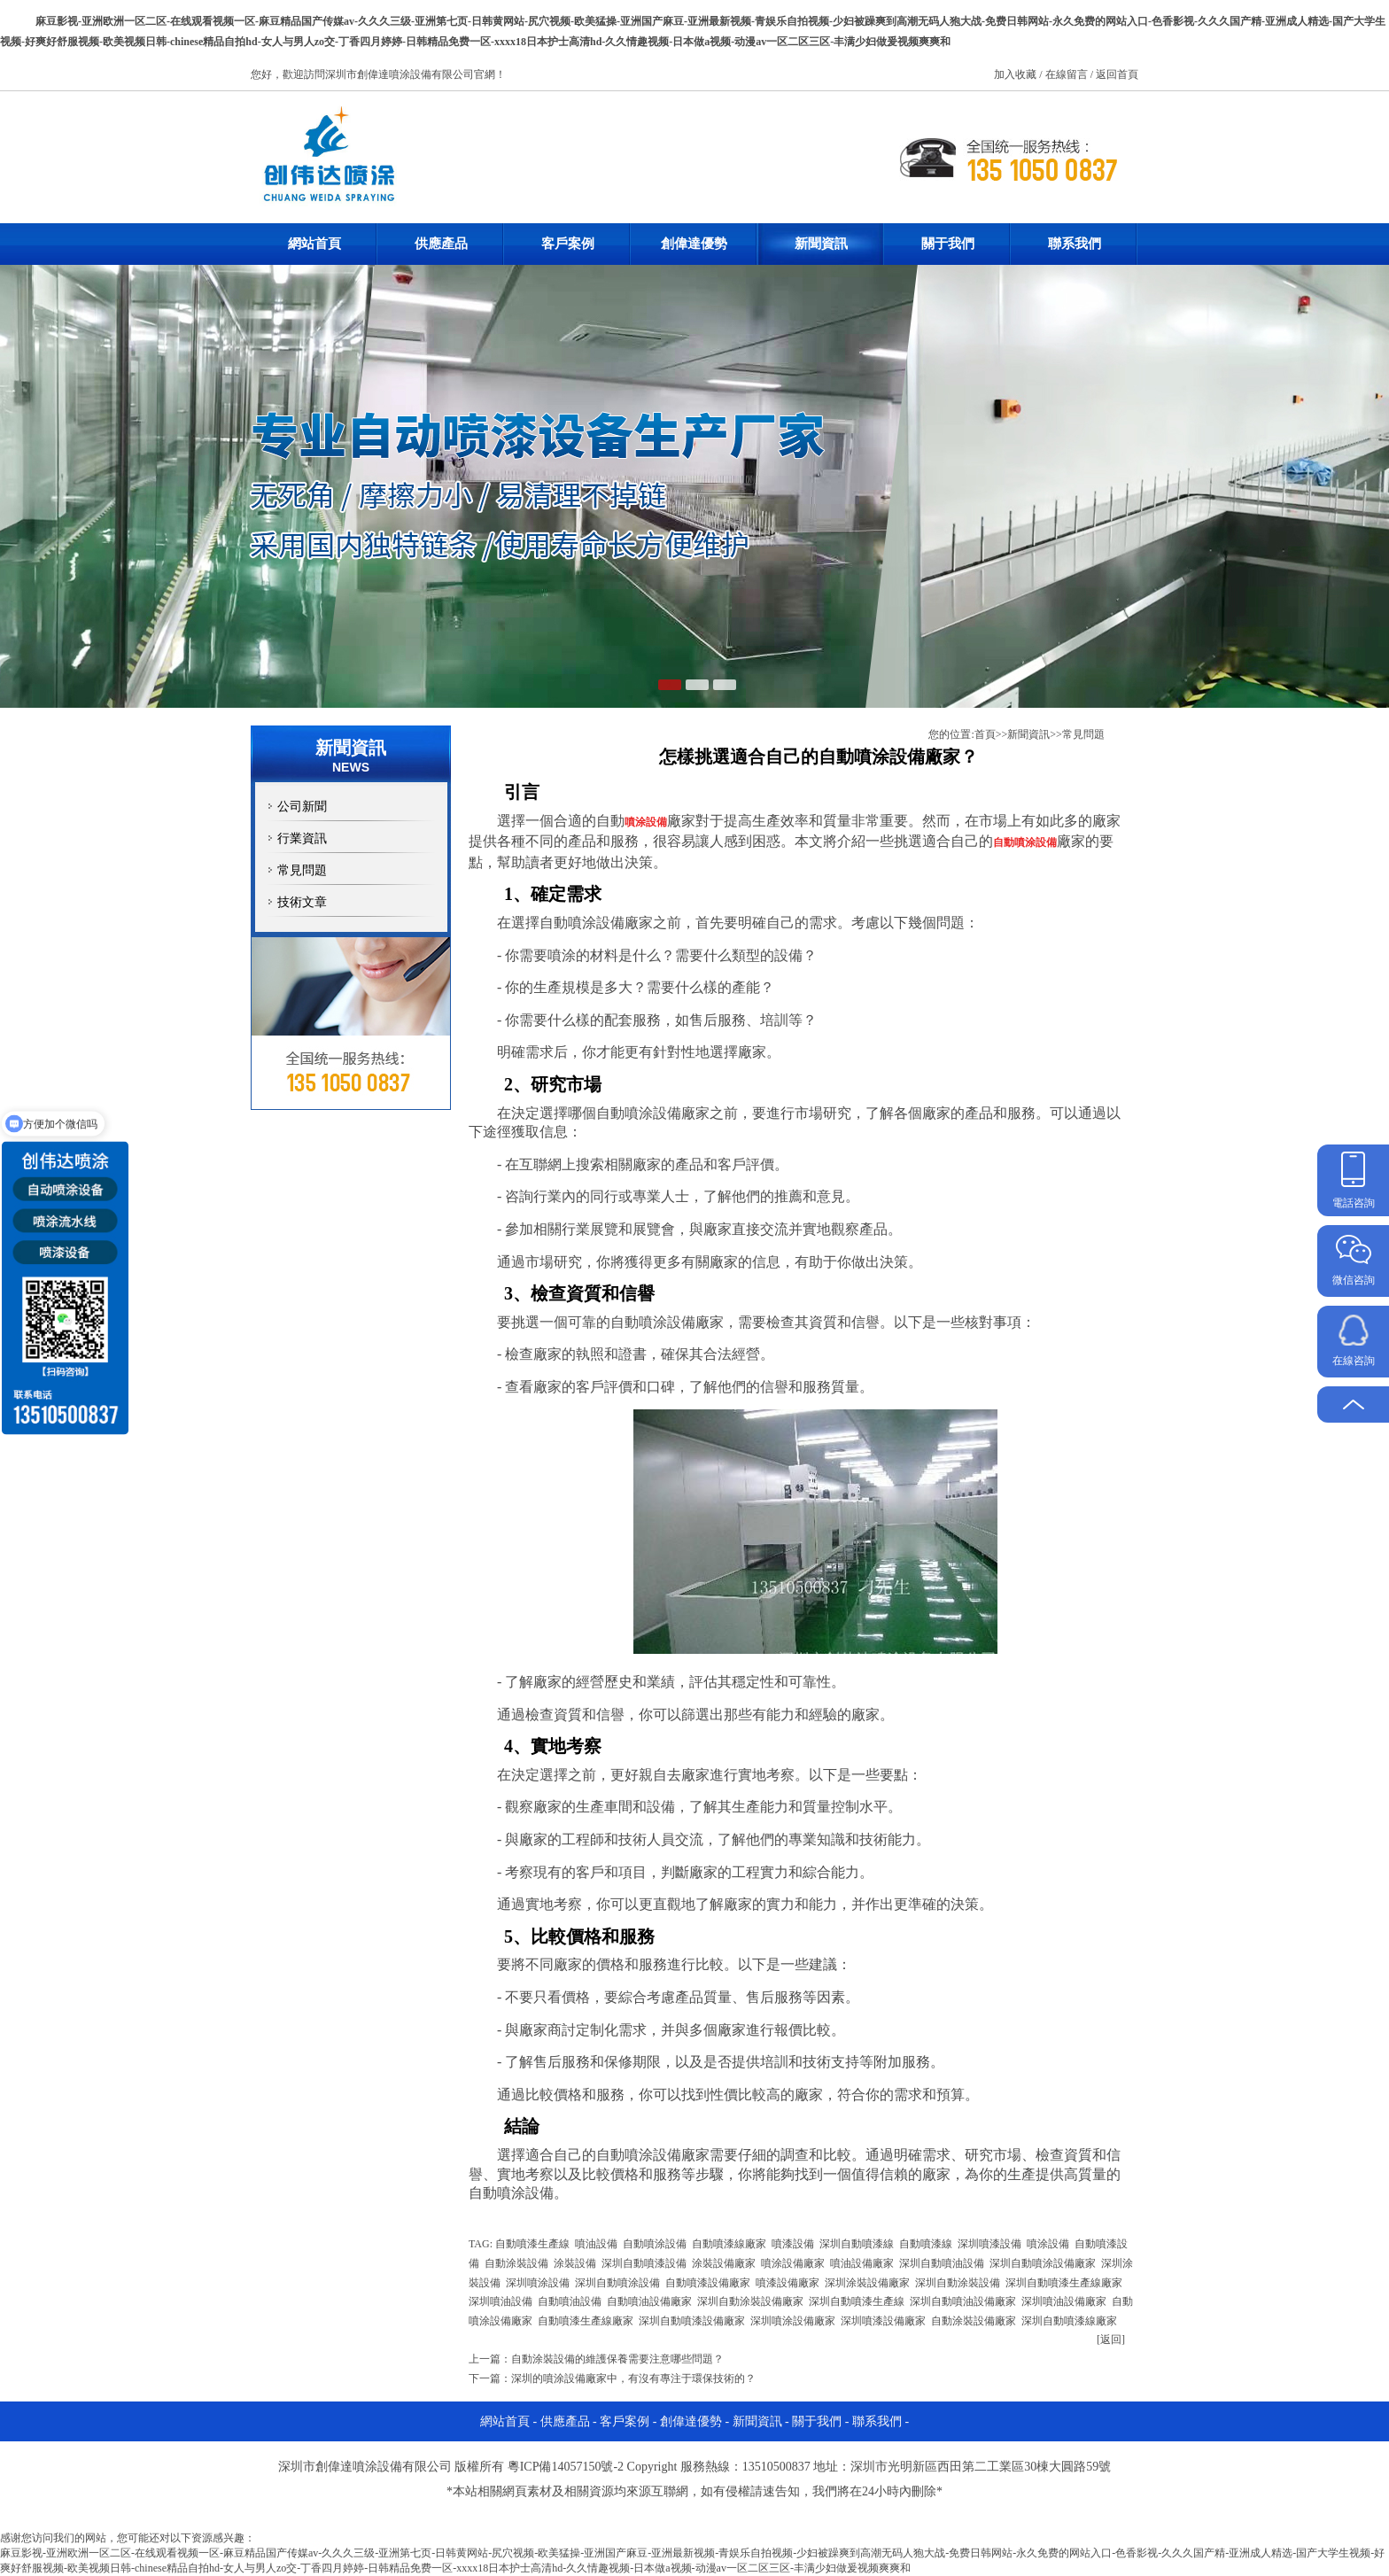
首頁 (985, 734)
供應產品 (441, 244)
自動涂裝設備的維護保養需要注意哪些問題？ (617, 2359)
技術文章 (302, 902)
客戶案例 (567, 244)
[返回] (1111, 2339)
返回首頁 (1117, 74)
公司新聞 (302, 806)
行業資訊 (302, 838)
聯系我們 (1074, 244)
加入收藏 (1016, 74)
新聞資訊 (821, 244)
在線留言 (1067, 74)
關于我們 (947, 244)
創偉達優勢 (694, 244)
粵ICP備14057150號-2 (566, 2466)
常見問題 (302, 870)
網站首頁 (314, 244)
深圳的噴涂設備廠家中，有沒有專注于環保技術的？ (633, 2378)
